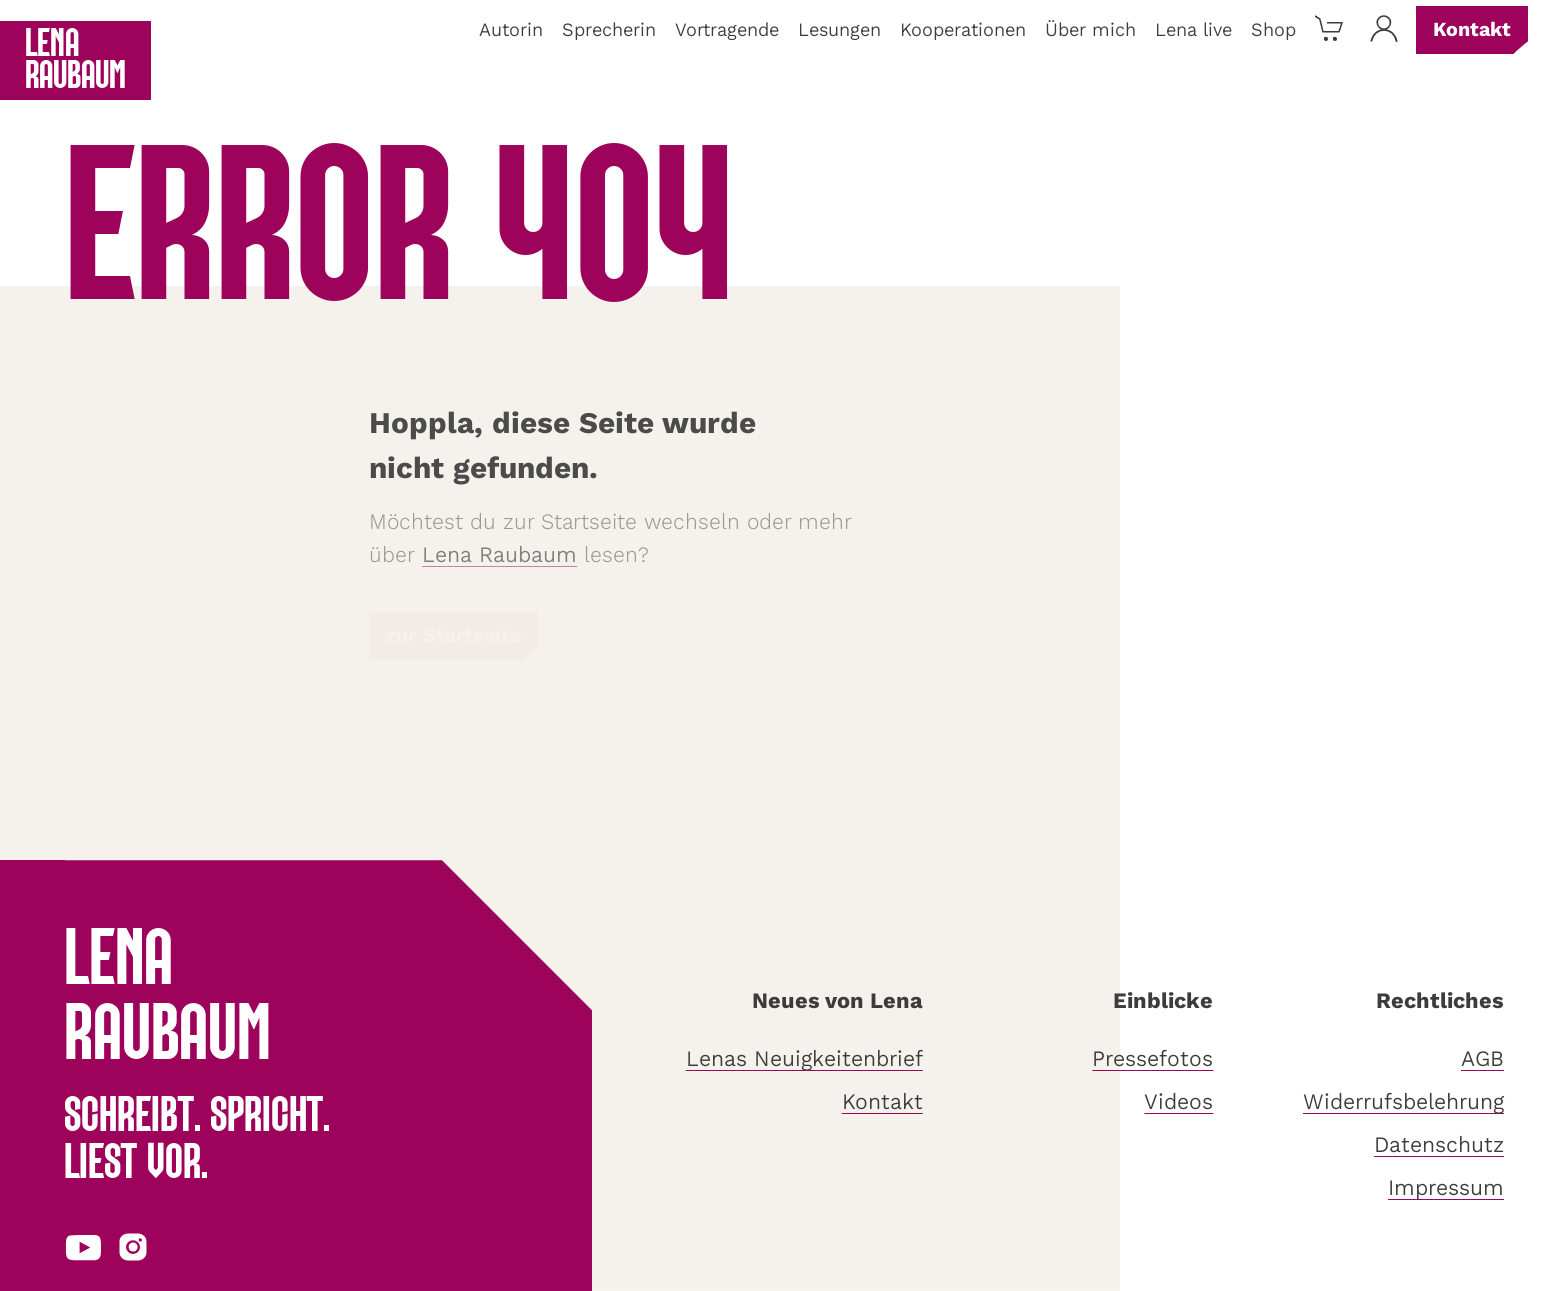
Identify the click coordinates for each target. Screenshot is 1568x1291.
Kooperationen (963, 30)
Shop (1273, 30)
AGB (1482, 1059)
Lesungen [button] (839, 30)
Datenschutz (1439, 1145)
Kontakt (1472, 29)
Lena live (1193, 30)
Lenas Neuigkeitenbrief (804, 1059)
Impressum (1446, 1188)
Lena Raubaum (499, 555)
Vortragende (727, 30)
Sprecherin (609, 30)
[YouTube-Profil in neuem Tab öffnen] (83, 1246)
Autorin (511, 30)
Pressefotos (1152, 1059)
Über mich (1090, 30)
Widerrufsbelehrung (1403, 1102)
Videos (1178, 1102)
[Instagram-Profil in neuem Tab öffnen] (133, 1246)
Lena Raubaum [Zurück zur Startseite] (75, 61)
